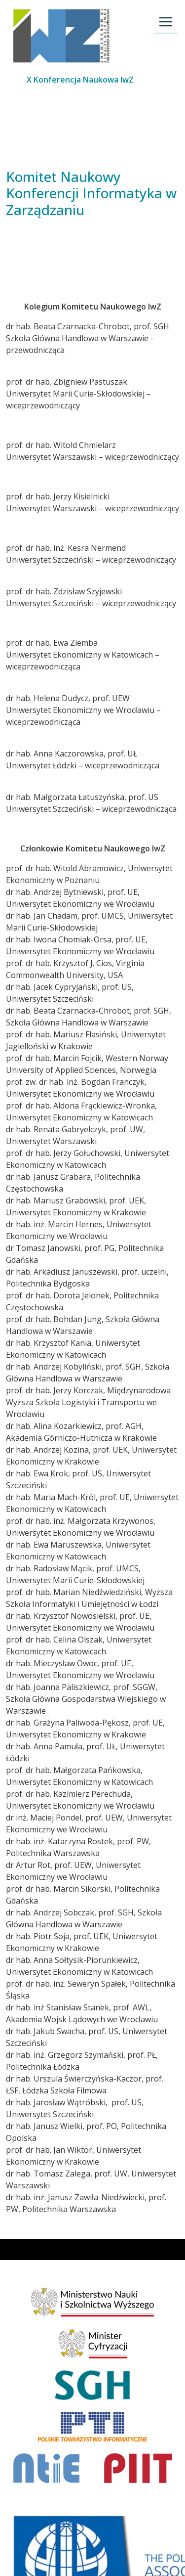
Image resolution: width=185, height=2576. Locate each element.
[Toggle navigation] (166, 22)
